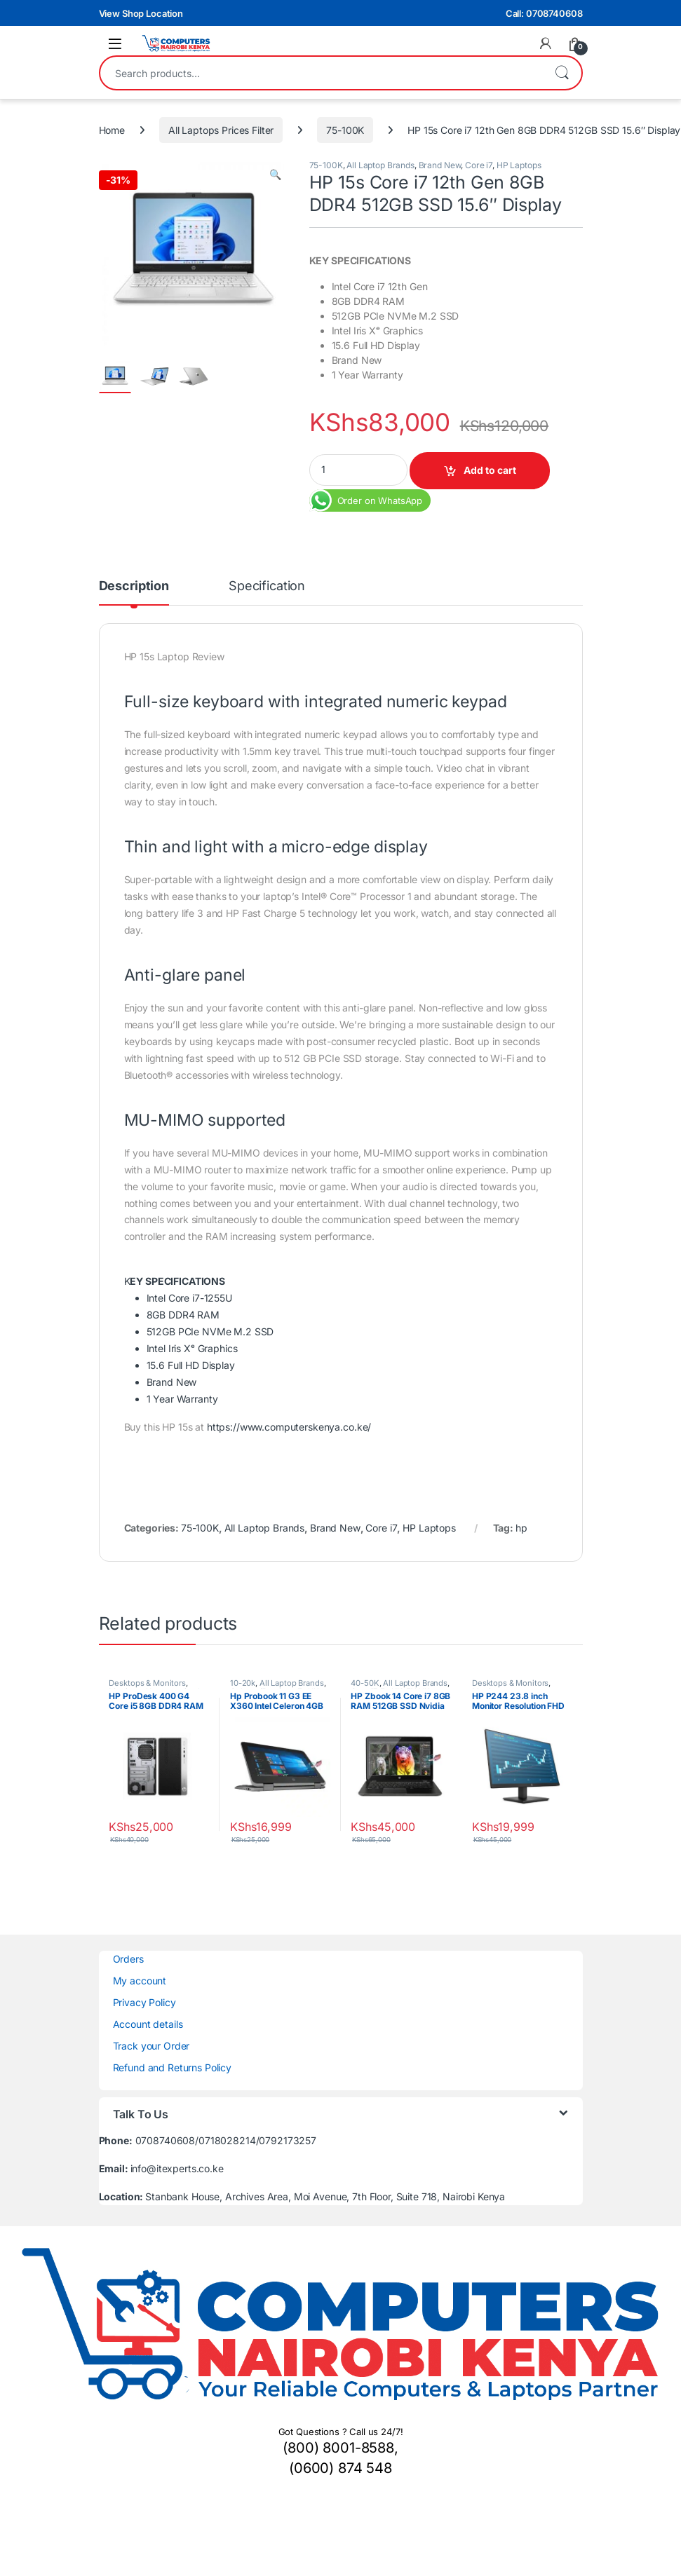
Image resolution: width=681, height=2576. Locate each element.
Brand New (440, 165)
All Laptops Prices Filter (221, 130)
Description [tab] (134, 586)
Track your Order (151, 2046)
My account (140, 1980)
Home (112, 130)
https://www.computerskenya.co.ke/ (289, 1427)
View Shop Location (141, 13)
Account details (148, 2024)
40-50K (365, 1683)
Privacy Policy (144, 2002)
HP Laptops (519, 165)
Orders (128, 1959)
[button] (275, 174)
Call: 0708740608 (544, 13)
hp (521, 1528)
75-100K (345, 130)
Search (561, 73)
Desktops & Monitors (147, 1683)
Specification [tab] (267, 586)
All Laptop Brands (380, 165)
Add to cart (490, 470)
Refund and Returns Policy (172, 2067)
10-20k (242, 1683)
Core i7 (478, 165)
